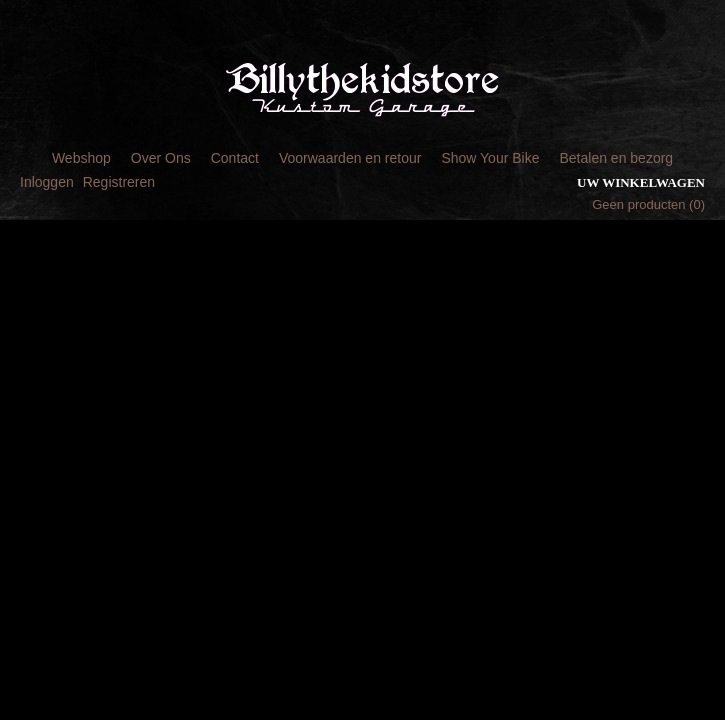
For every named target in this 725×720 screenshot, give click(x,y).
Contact (235, 158)
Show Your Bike (490, 158)
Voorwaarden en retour (350, 158)
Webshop (81, 158)
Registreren (119, 182)
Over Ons (161, 158)
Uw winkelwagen (641, 182)
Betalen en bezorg (616, 158)
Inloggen (47, 182)
